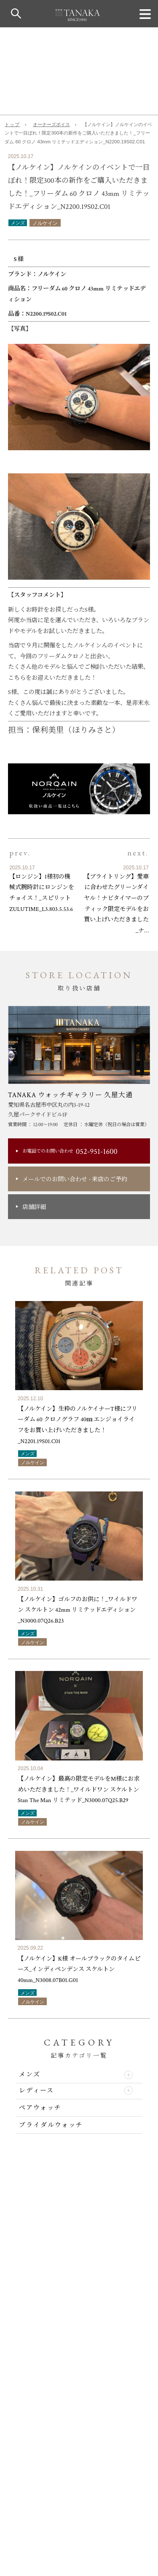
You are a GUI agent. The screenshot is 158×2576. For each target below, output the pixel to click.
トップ (12, 124)
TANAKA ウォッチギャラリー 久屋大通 (70, 1095)
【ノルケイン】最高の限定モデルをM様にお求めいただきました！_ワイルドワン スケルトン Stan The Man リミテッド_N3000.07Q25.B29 (79, 1789)
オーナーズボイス (51, 124)
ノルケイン (45, 223)
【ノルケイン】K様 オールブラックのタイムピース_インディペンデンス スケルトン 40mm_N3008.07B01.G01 (79, 1969)
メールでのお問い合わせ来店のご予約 (74, 1179)
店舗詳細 (34, 1207)
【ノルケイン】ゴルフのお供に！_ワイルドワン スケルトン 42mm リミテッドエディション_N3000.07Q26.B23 (78, 1610)
